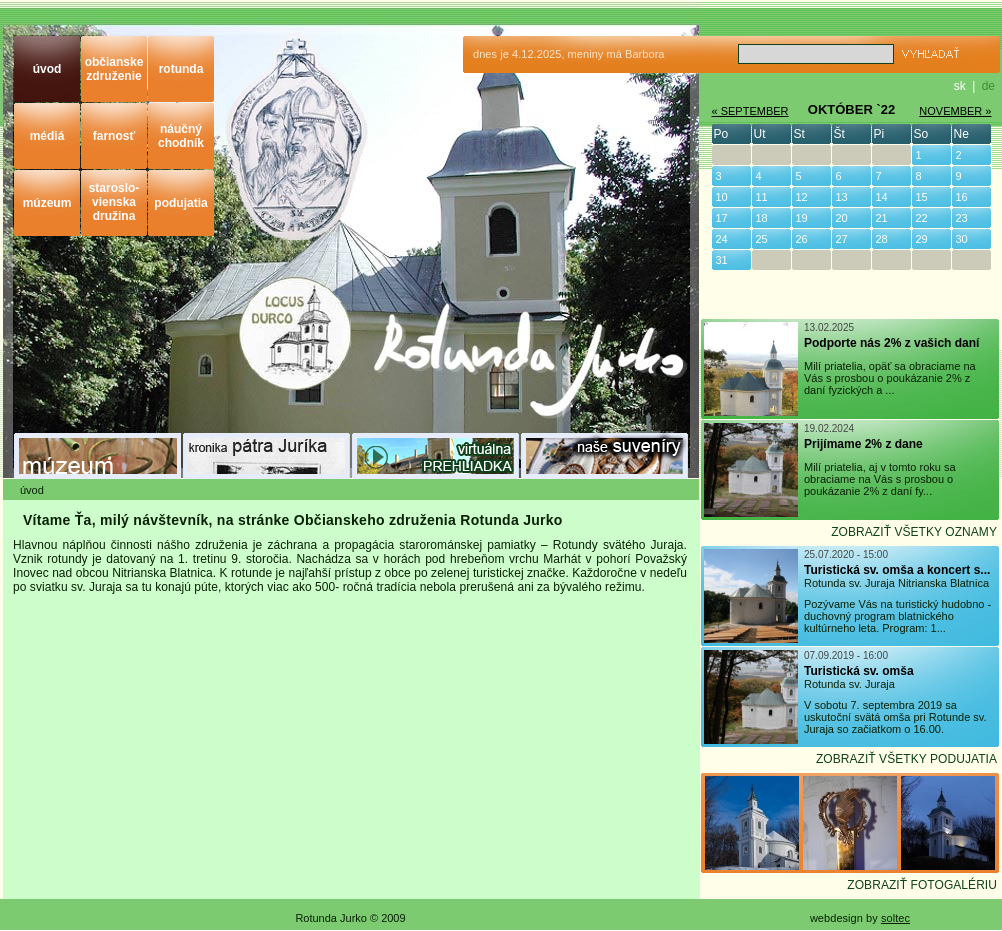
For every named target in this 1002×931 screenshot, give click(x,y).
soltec (895, 918)
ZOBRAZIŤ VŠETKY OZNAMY (914, 532)
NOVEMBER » (955, 111)
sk (960, 86)
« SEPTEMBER (750, 111)
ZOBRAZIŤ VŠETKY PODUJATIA (906, 759)
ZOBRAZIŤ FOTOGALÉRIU (922, 885)
